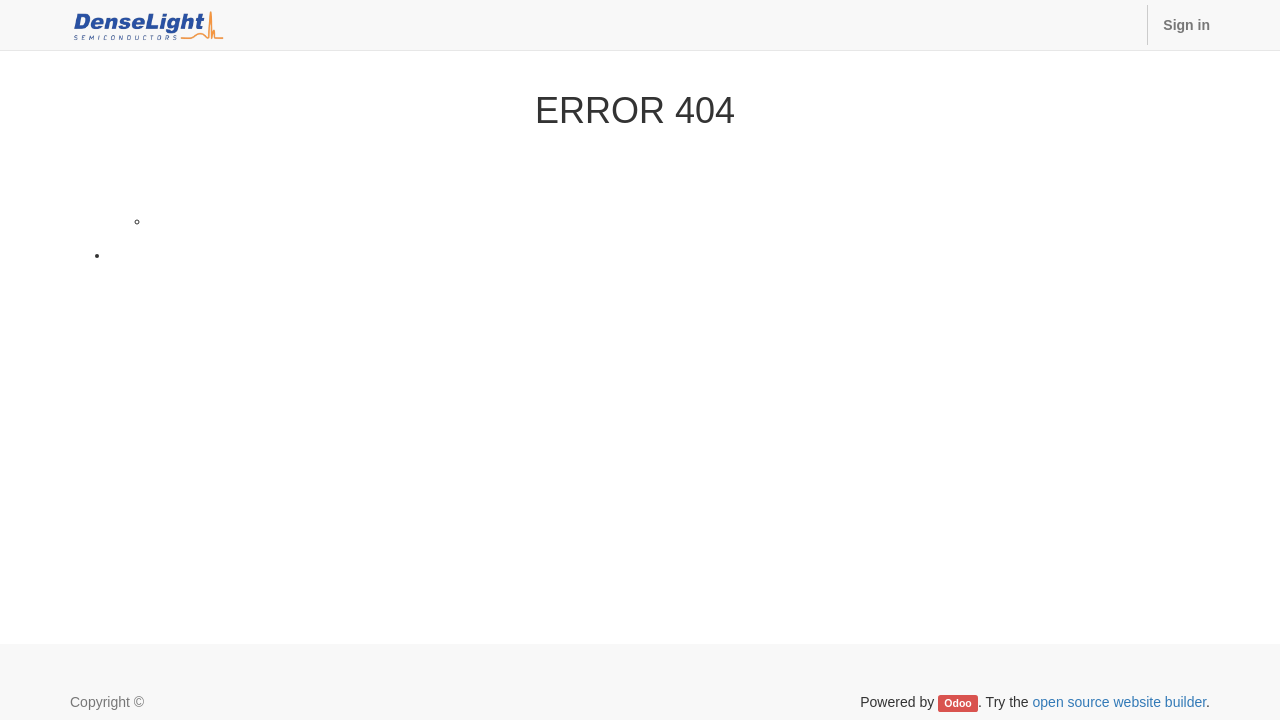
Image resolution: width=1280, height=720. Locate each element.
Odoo (957, 703)
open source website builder (1120, 702)
